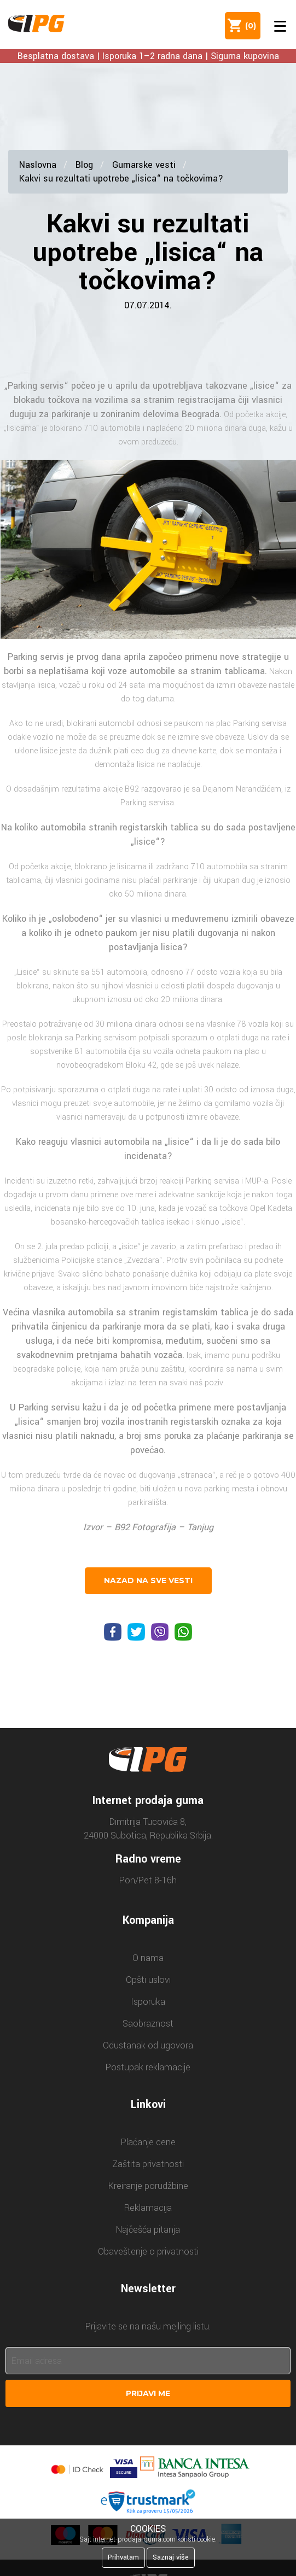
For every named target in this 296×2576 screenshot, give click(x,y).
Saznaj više (171, 2557)
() (248, 26)
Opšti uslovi (148, 1980)
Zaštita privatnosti (148, 2164)
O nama (148, 1958)
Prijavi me (148, 2393)
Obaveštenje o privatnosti (148, 2251)
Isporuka (148, 2001)
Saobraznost (148, 2023)
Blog (84, 165)
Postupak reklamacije (148, 2067)
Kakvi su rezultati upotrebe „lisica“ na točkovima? (121, 178)
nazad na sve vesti (148, 1580)
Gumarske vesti (144, 165)
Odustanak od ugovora (148, 2045)
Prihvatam (123, 2557)
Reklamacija (148, 2208)
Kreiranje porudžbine (148, 2186)
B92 (122, 1527)
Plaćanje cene (148, 2142)
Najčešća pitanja (148, 2229)
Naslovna (37, 165)
